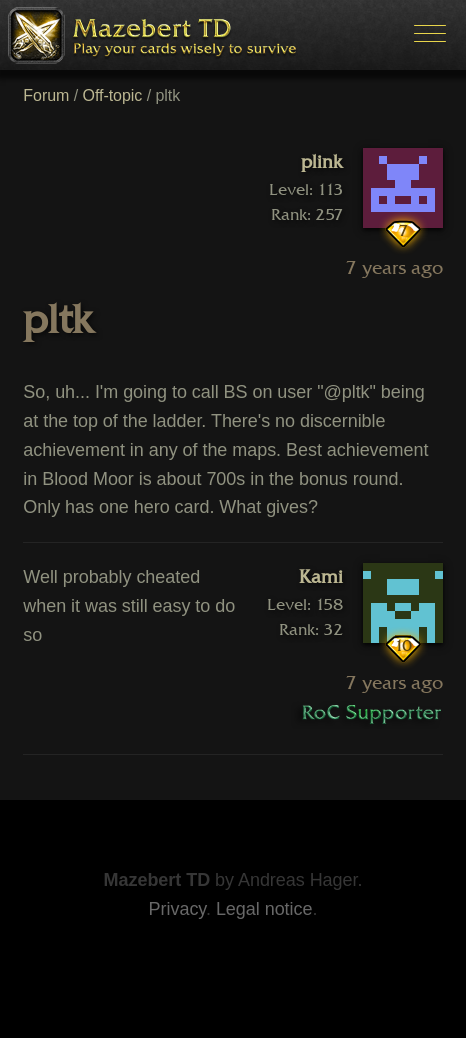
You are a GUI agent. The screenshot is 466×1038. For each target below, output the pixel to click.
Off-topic (113, 95)
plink (322, 162)
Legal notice (264, 909)
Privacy (177, 909)
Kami (321, 577)
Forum (46, 95)
